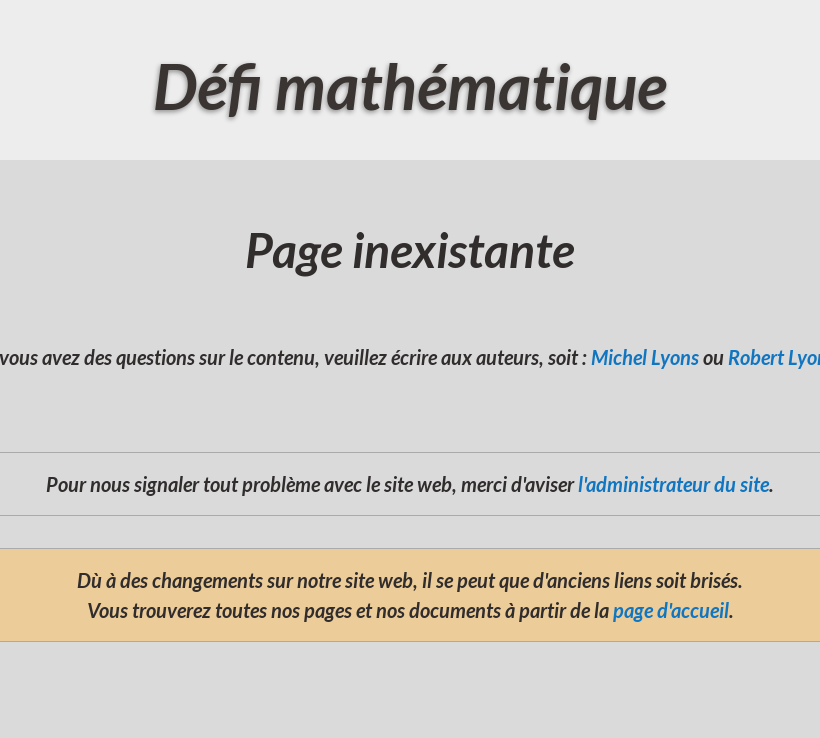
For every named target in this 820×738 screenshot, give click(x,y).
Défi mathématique (410, 85)
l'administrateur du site (673, 484)
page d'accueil (671, 610)
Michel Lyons (645, 357)
